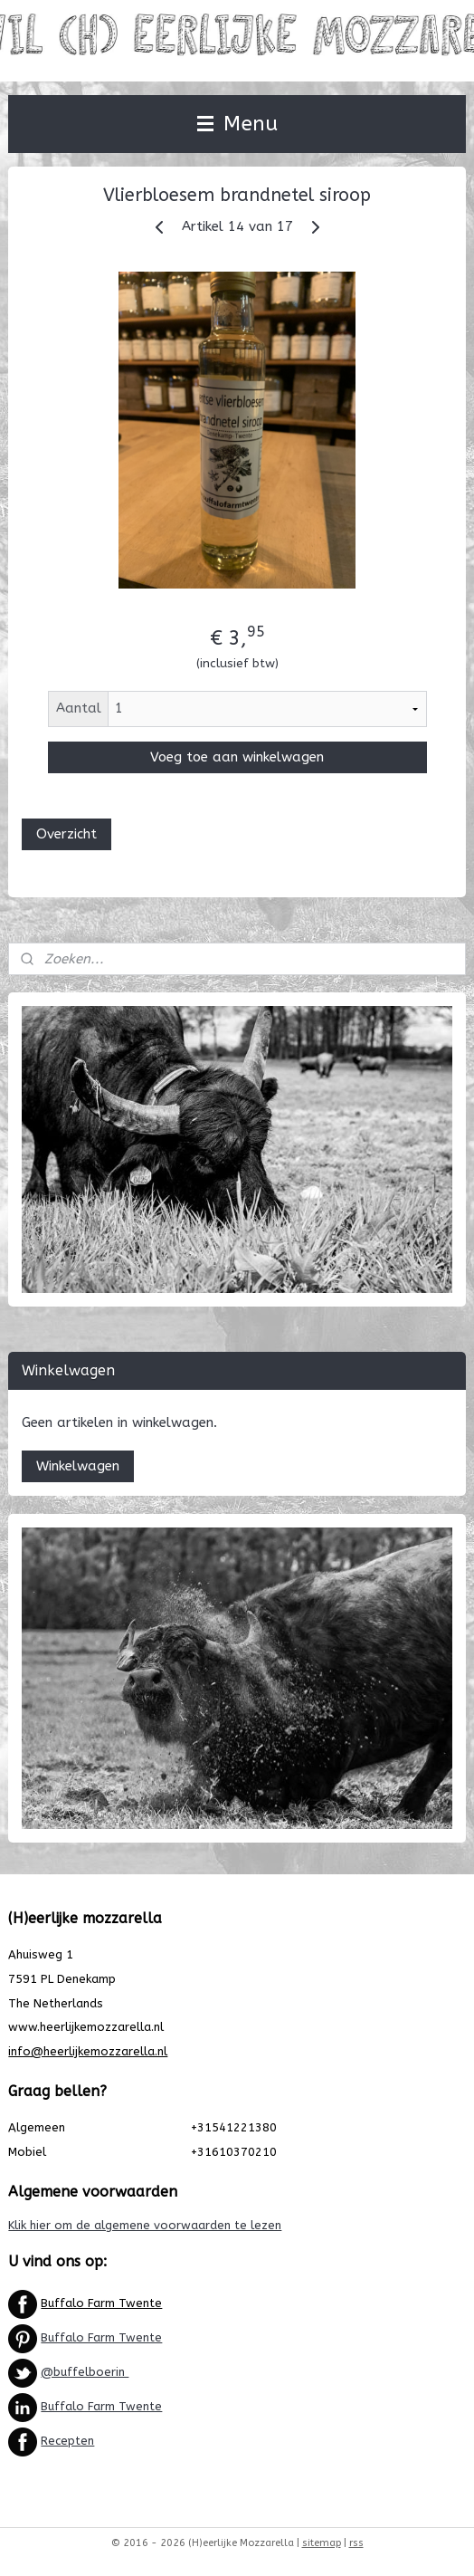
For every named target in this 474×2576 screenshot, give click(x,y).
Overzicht (66, 834)
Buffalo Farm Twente (101, 2303)
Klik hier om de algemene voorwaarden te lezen (144, 2225)
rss (356, 2543)
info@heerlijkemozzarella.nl (87, 2051)
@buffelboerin (84, 2372)
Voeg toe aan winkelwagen (237, 757)
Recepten (67, 2440)
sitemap (321, 2543)
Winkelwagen (77, 1466)
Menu (237, 123)
